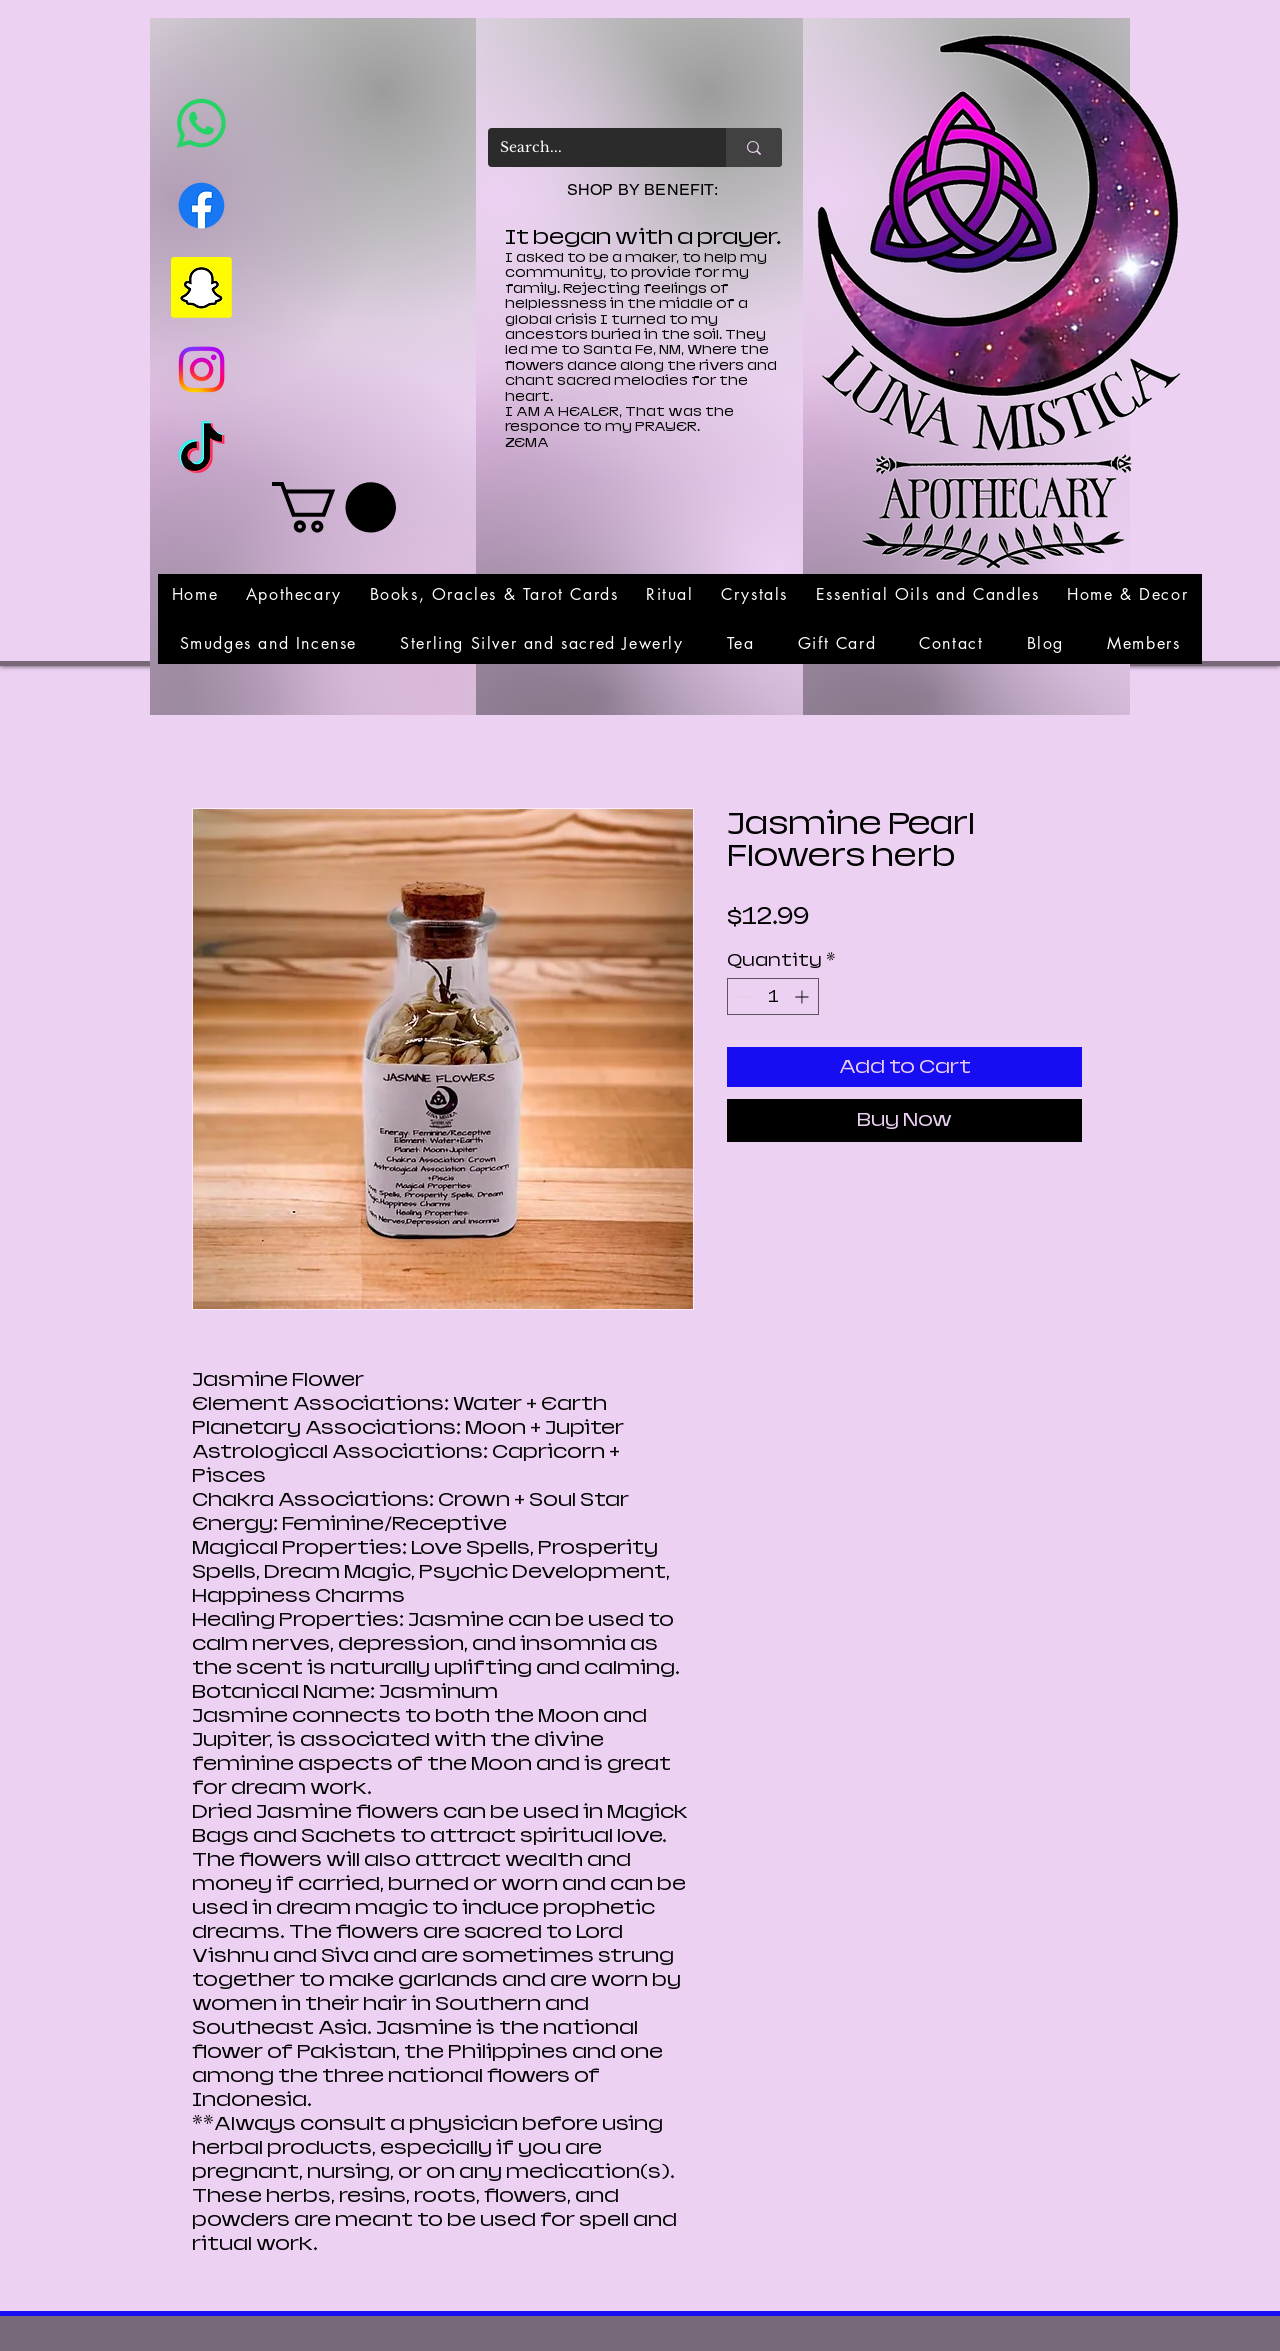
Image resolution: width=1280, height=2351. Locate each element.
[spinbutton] (773, 996)
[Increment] (803, 996)
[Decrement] (742, 996)
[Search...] (592, 147)
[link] (334, 507)
